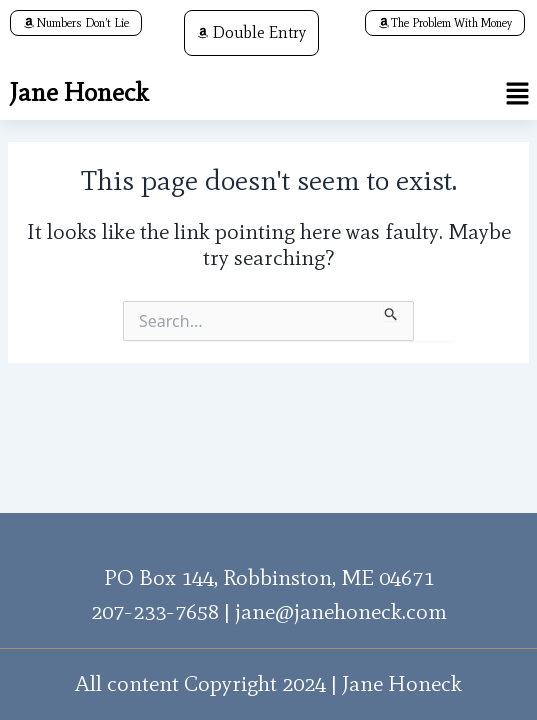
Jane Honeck (79, 92)
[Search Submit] (391, 311)
